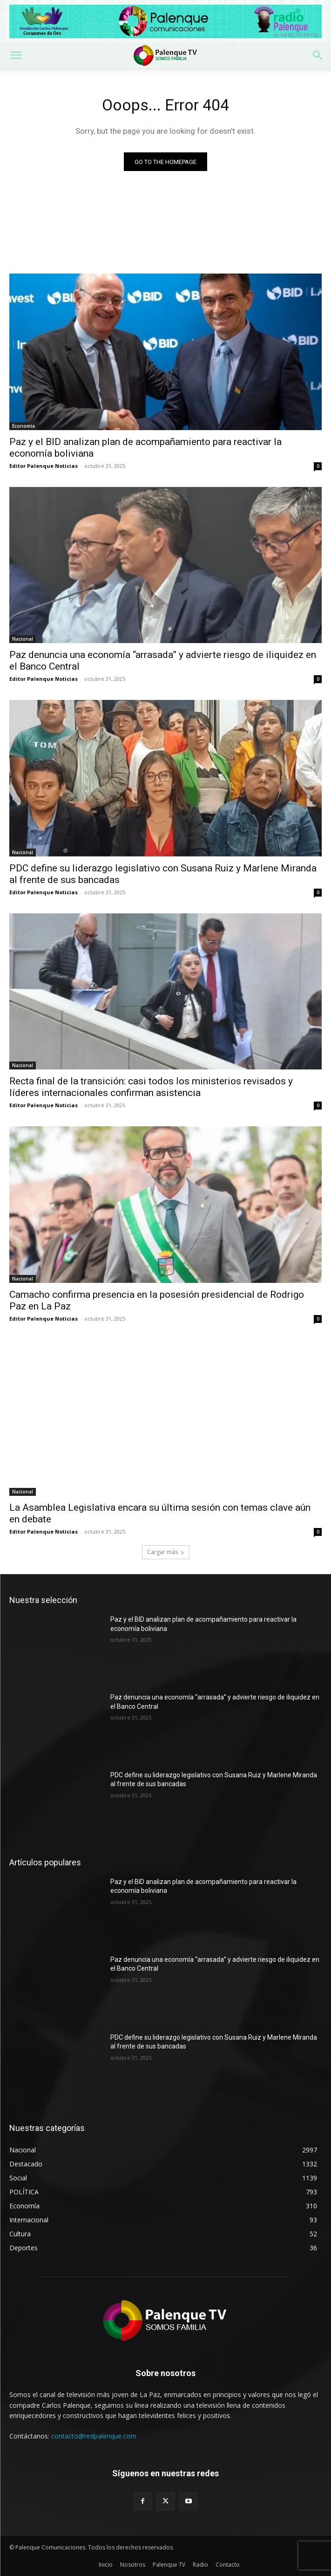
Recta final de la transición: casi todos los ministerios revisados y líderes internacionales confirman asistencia (151, 1087)
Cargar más (165, 1552)
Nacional (22, 639)
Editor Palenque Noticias (43, 465)
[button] (16, 55)
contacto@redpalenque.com (93, 2436)
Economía (23, 426)
